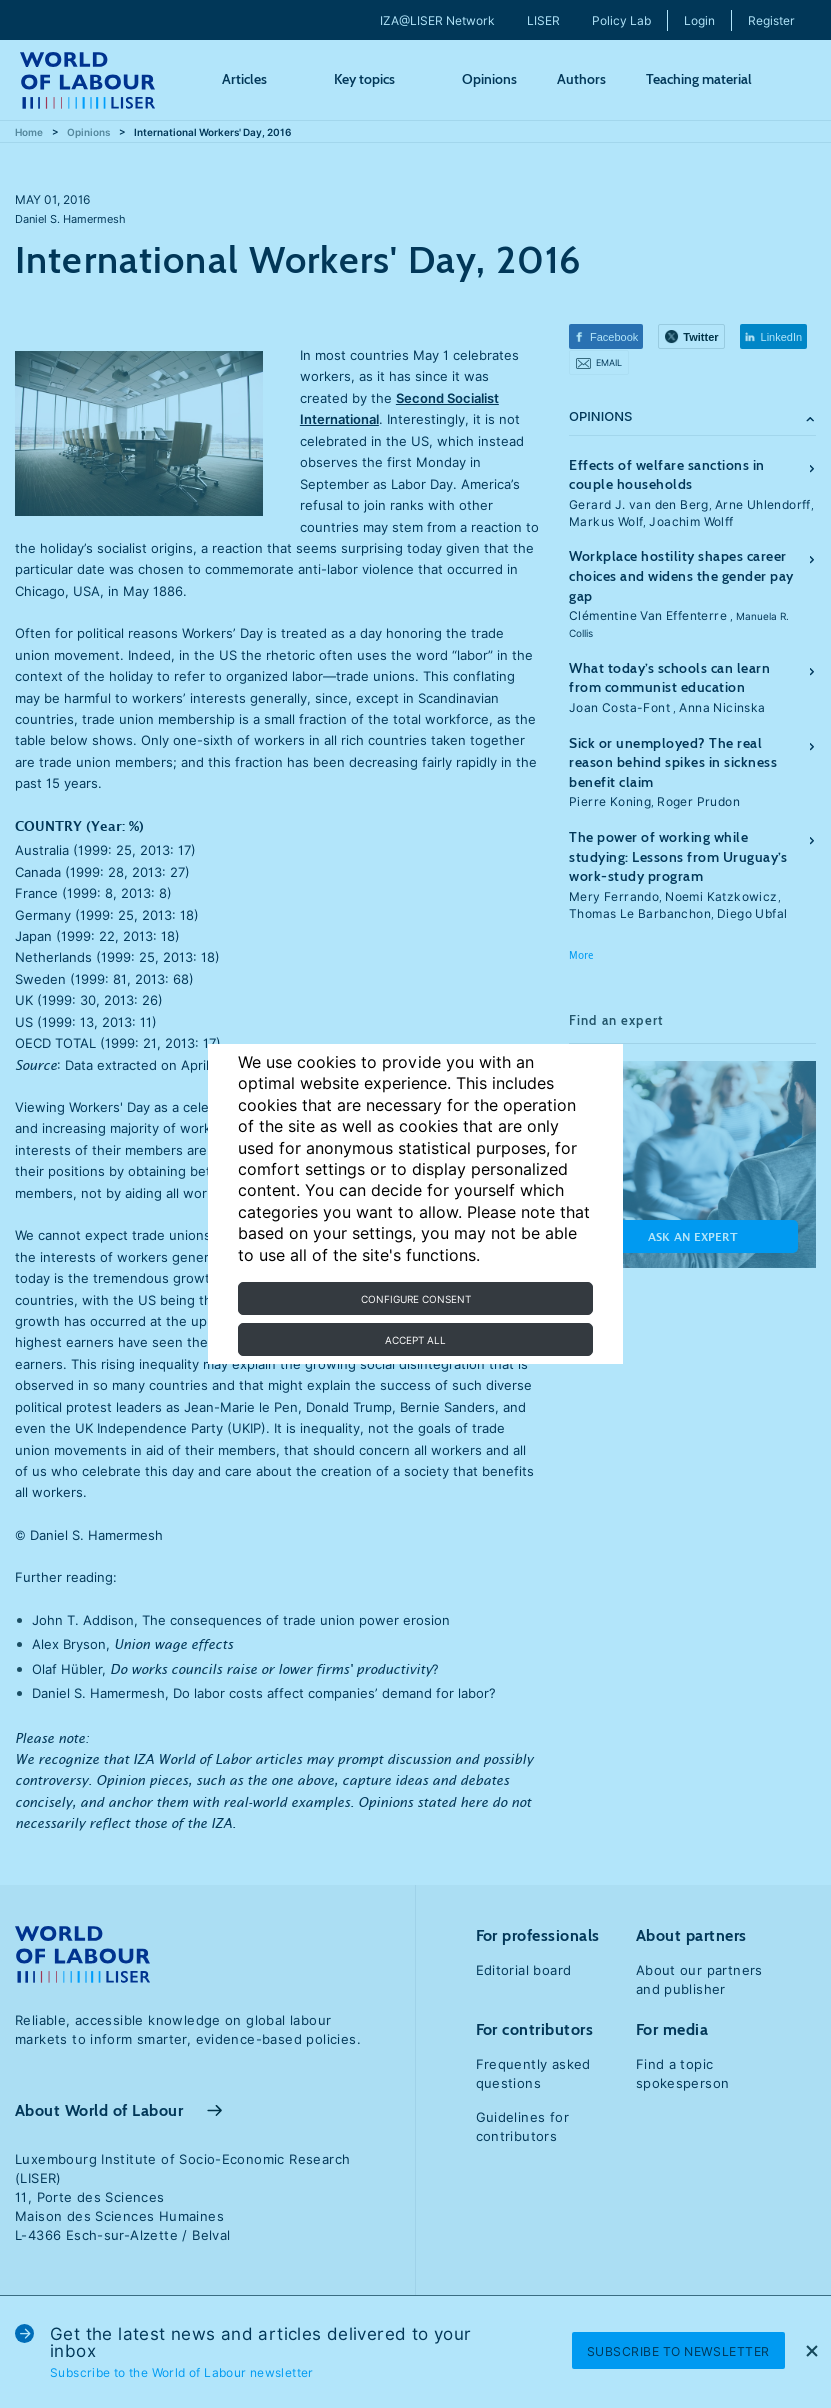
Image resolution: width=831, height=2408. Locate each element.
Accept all (415, 1340)
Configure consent (416, 1299)
